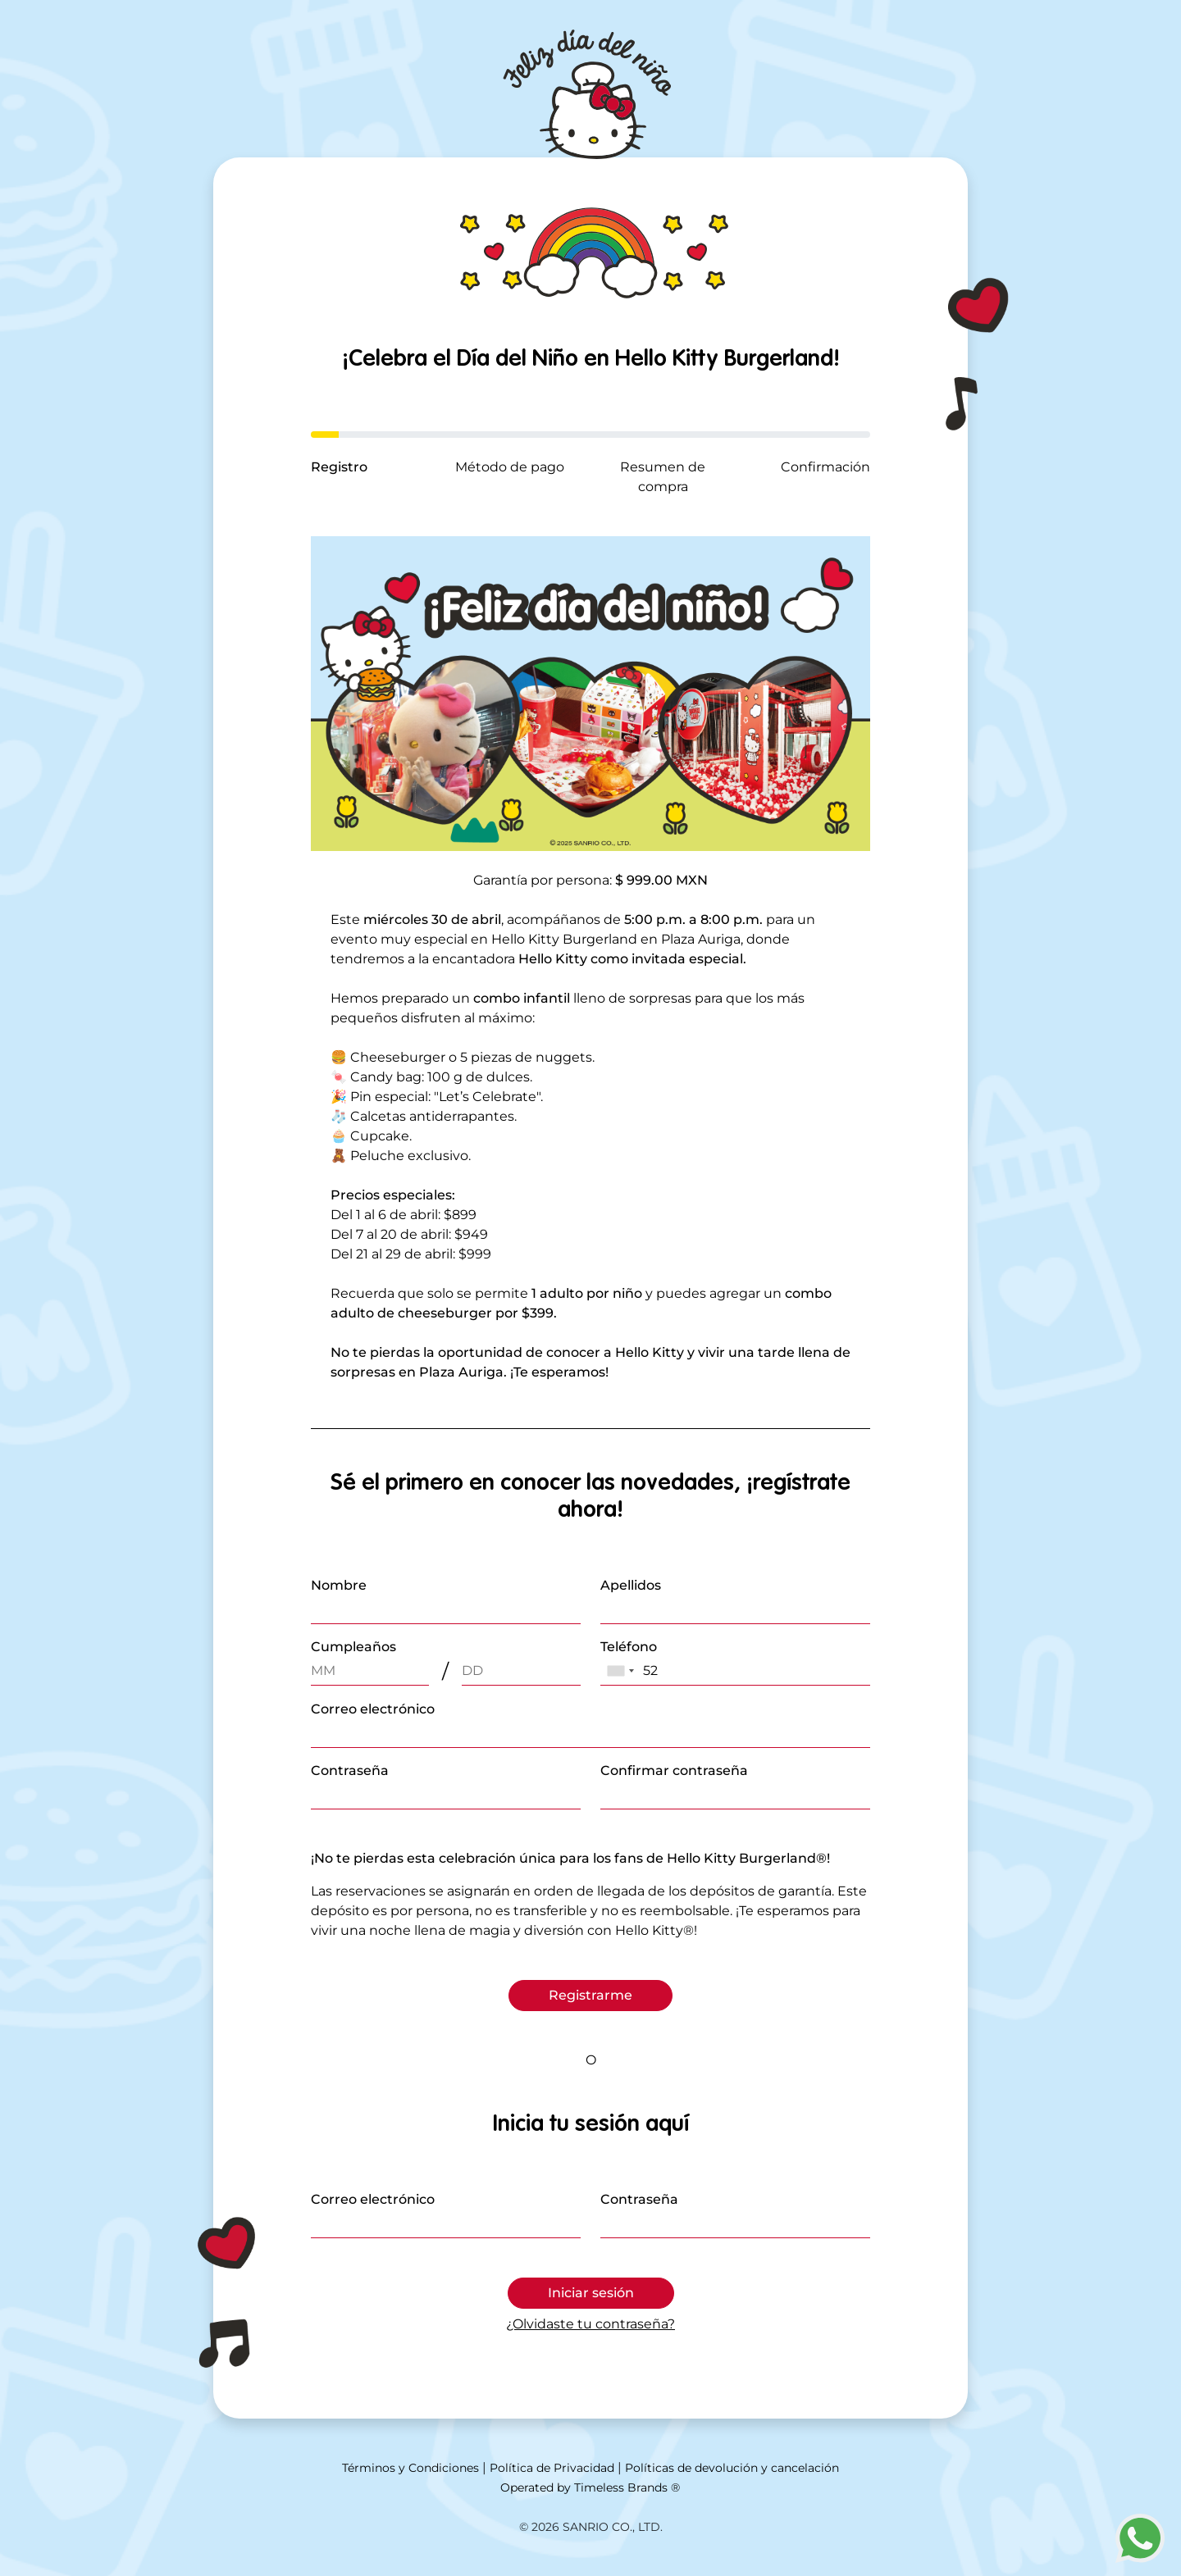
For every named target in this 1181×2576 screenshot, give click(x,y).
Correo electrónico (373, 1709)
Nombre (339, 1585)
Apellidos (630, 1585)
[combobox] (620, 1671)
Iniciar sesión (591, 2293)
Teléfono (628, 1646)
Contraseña (350, 1770)
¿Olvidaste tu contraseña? (590, 2324)
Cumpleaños (353, 1646)
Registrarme (590, 1995)
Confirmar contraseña (674, 1770)
